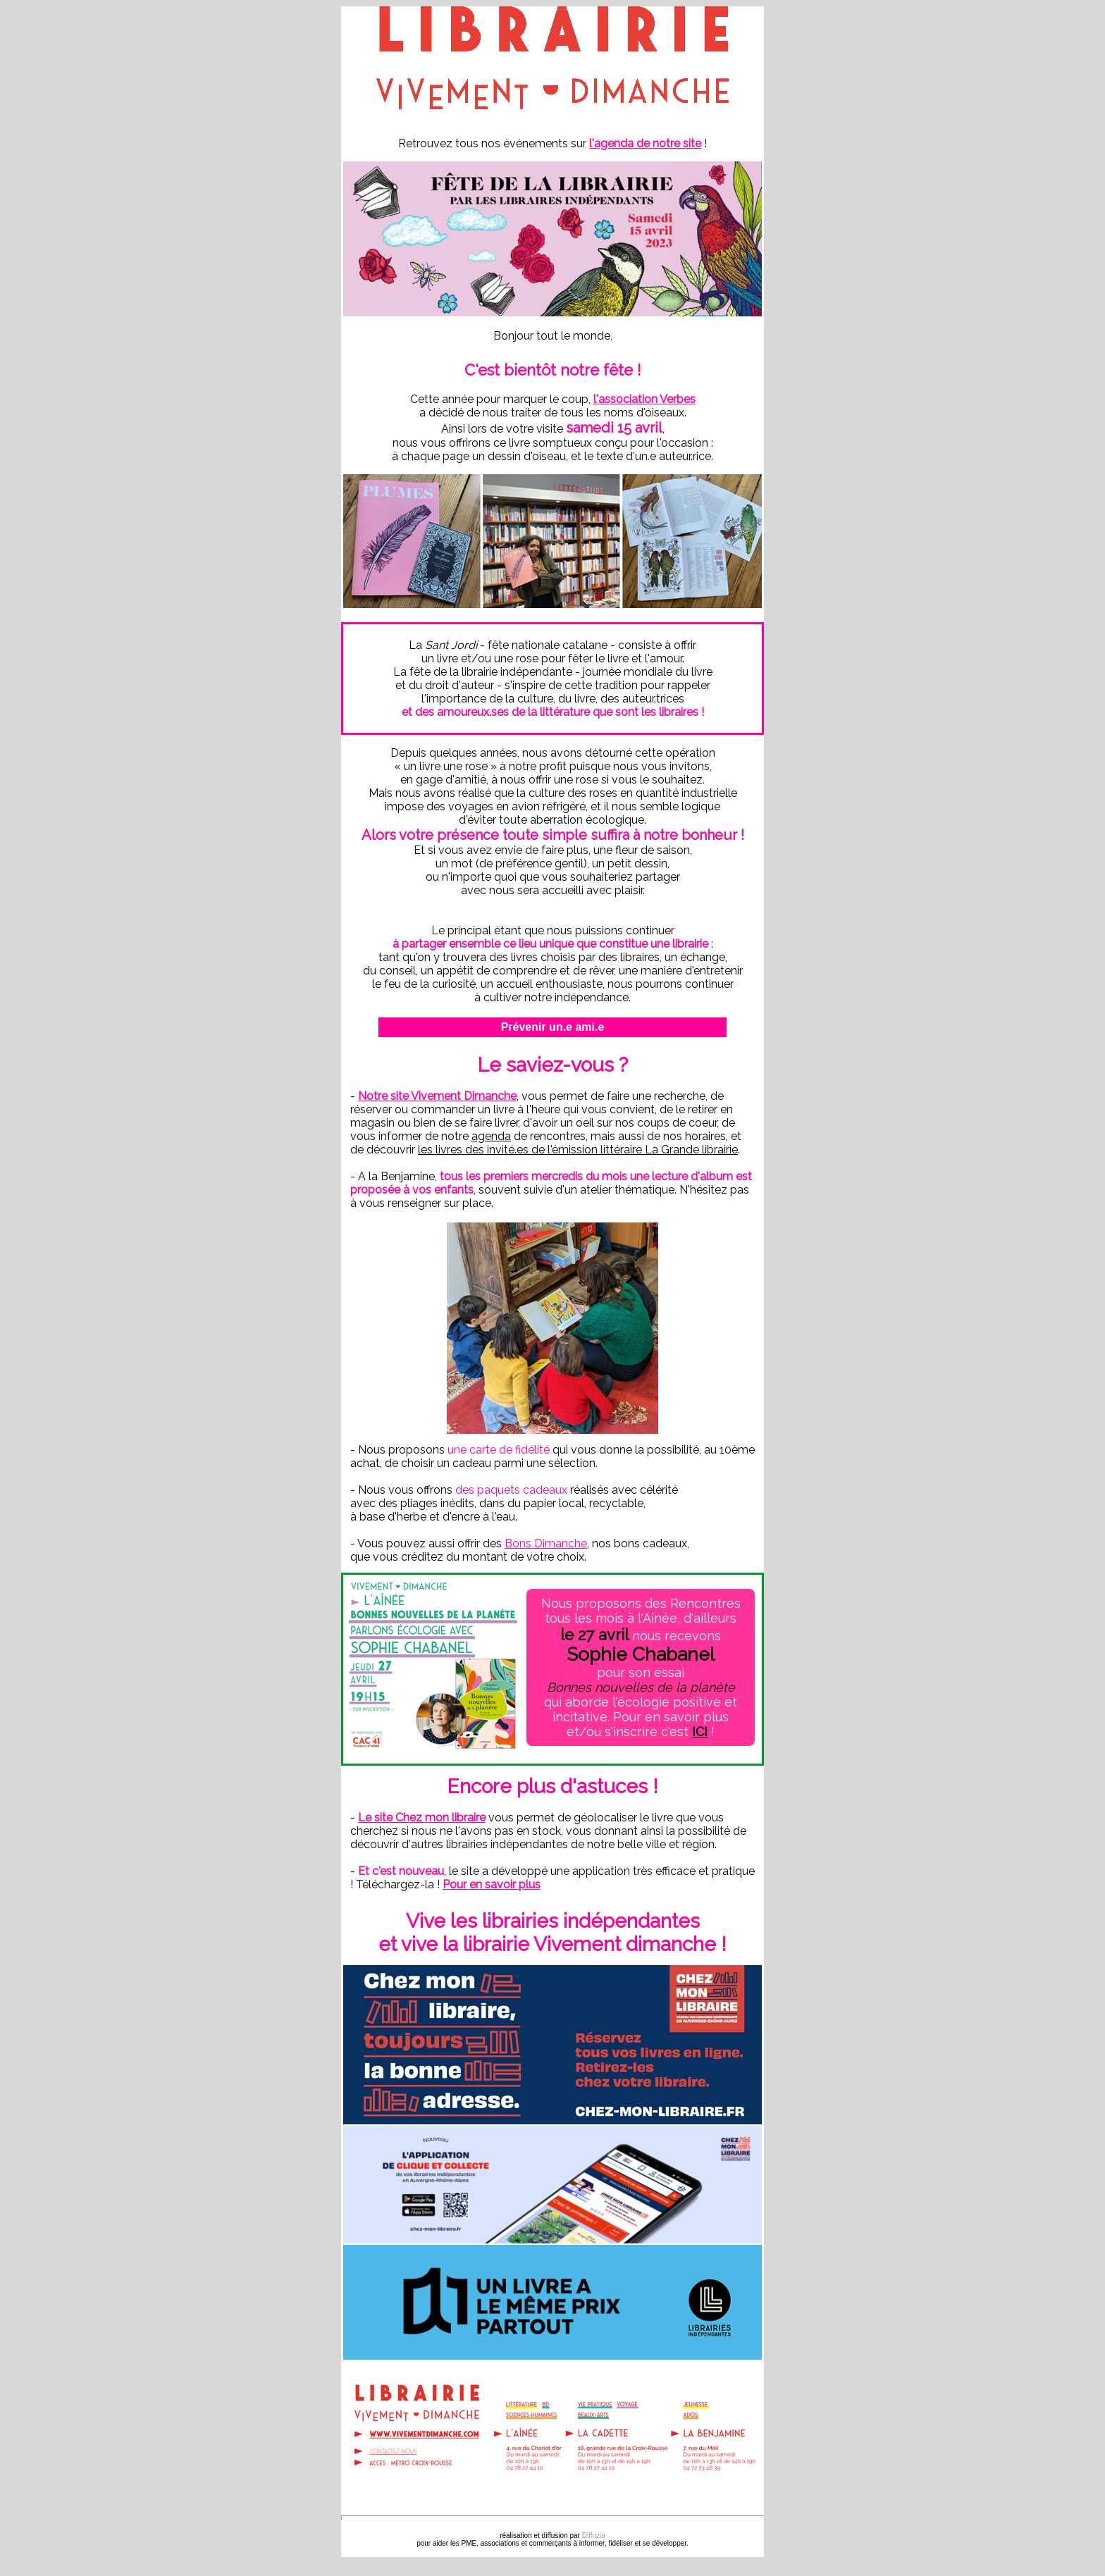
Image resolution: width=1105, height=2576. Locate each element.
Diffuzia (593, 2535)
